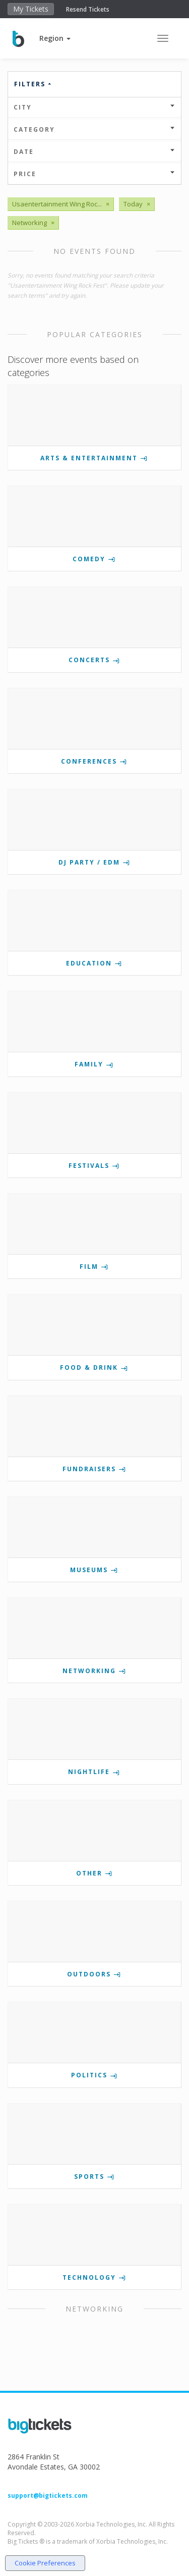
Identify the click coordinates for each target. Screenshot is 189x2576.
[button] (55, 38)
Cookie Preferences (45, 2562)
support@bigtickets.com (48, 2495)
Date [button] (94, 151)
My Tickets (30, 9)
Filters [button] (33, 84)
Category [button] (94, 129)
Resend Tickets (87, 9)
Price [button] (94, 174)
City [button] (94, 107)
